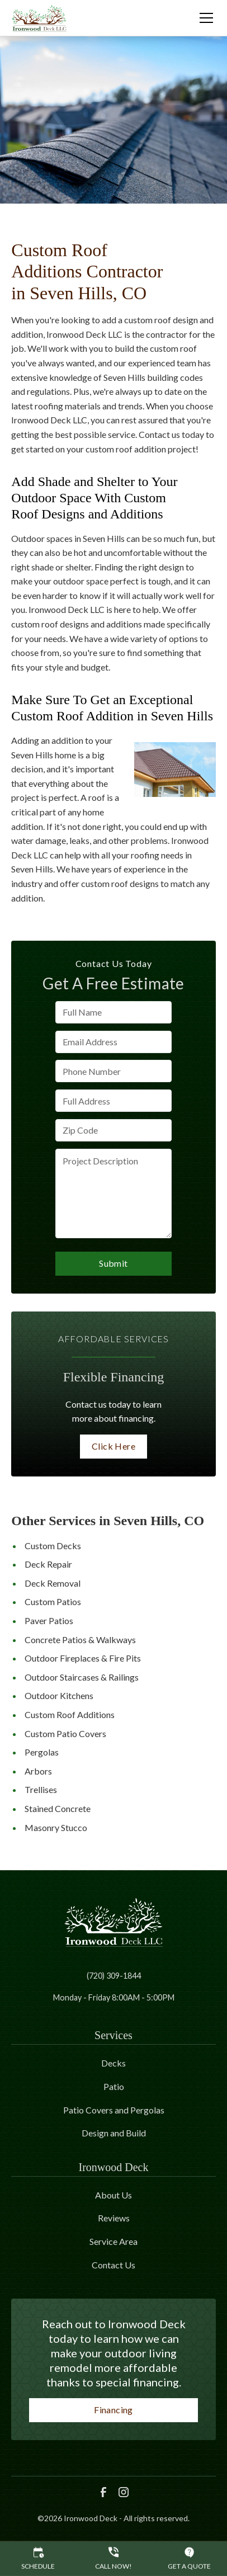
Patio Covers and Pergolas (113, 2110)
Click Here (113, 1446)
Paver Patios (49, 1620)
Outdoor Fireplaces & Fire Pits (83, 1658)
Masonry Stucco (56, 1827)
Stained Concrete (58, 1808)
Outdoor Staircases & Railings (82, 1677)
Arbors (38, 1771)
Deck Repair (48, 1564)
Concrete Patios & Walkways (80, 1639)
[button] (199, 18)
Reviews (114, 2217)
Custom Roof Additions (70, 1714)
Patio (113, 2086)
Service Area (113, 2241)
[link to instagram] (123, 2492)
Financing (113, 2409)
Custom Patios (53, 1601)
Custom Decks (53, 1545)
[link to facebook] (103, 2492)
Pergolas (42, 1752)
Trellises (41, 1789)
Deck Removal (53, 1583)
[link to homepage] (39, 18)
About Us (113, 2195)
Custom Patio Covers (65, 1733)
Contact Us (113, 2264)
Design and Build (114, 2132)
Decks (113, 2063)
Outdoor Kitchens (59, 1695)
